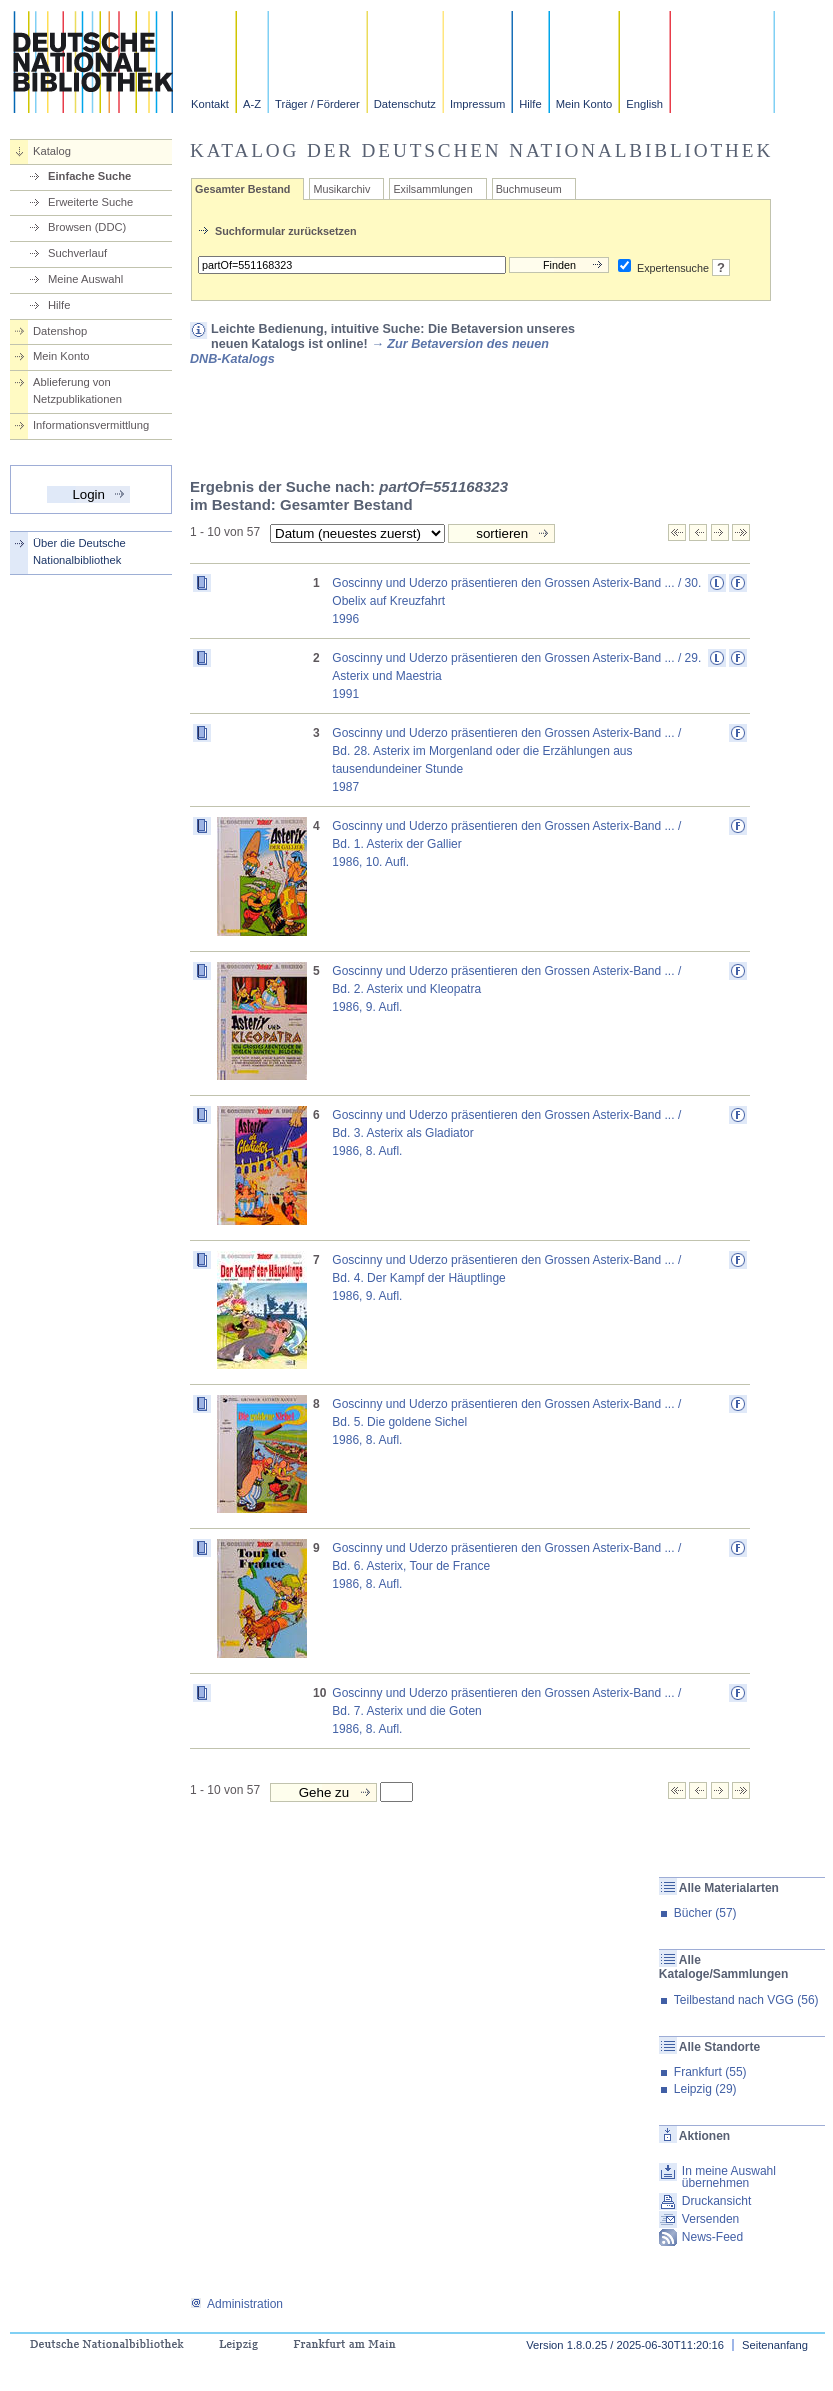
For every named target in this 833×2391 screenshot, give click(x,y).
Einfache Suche (89, 176)
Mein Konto (584, 104)
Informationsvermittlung (91, 425)
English (644, 104)
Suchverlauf (77, 253)
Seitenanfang (775, 2345)
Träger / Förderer (317, 104)
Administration (236, 2304)
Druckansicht (716, 2201)
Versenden (710, 2219)
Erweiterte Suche (90, 202)
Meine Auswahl (85, 279)
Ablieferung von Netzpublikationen (77, 390)
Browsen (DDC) (87, 227)
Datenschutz (405, 104)
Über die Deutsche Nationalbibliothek (79, 551)
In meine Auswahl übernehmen (729, 2177)
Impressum (477, 104)
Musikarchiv (341, 189)
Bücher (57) (705, 1913)
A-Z (252, 104)
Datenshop (60, 331)
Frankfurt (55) (710, 2072)
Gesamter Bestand (242, 189)
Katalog (52, 151)
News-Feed (712, 2237)
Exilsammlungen (432, 189)
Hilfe (530, 104)
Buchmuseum (529, 189)
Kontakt (210, 104)
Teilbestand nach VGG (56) (746, 2000)
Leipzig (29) (705, 2089)
